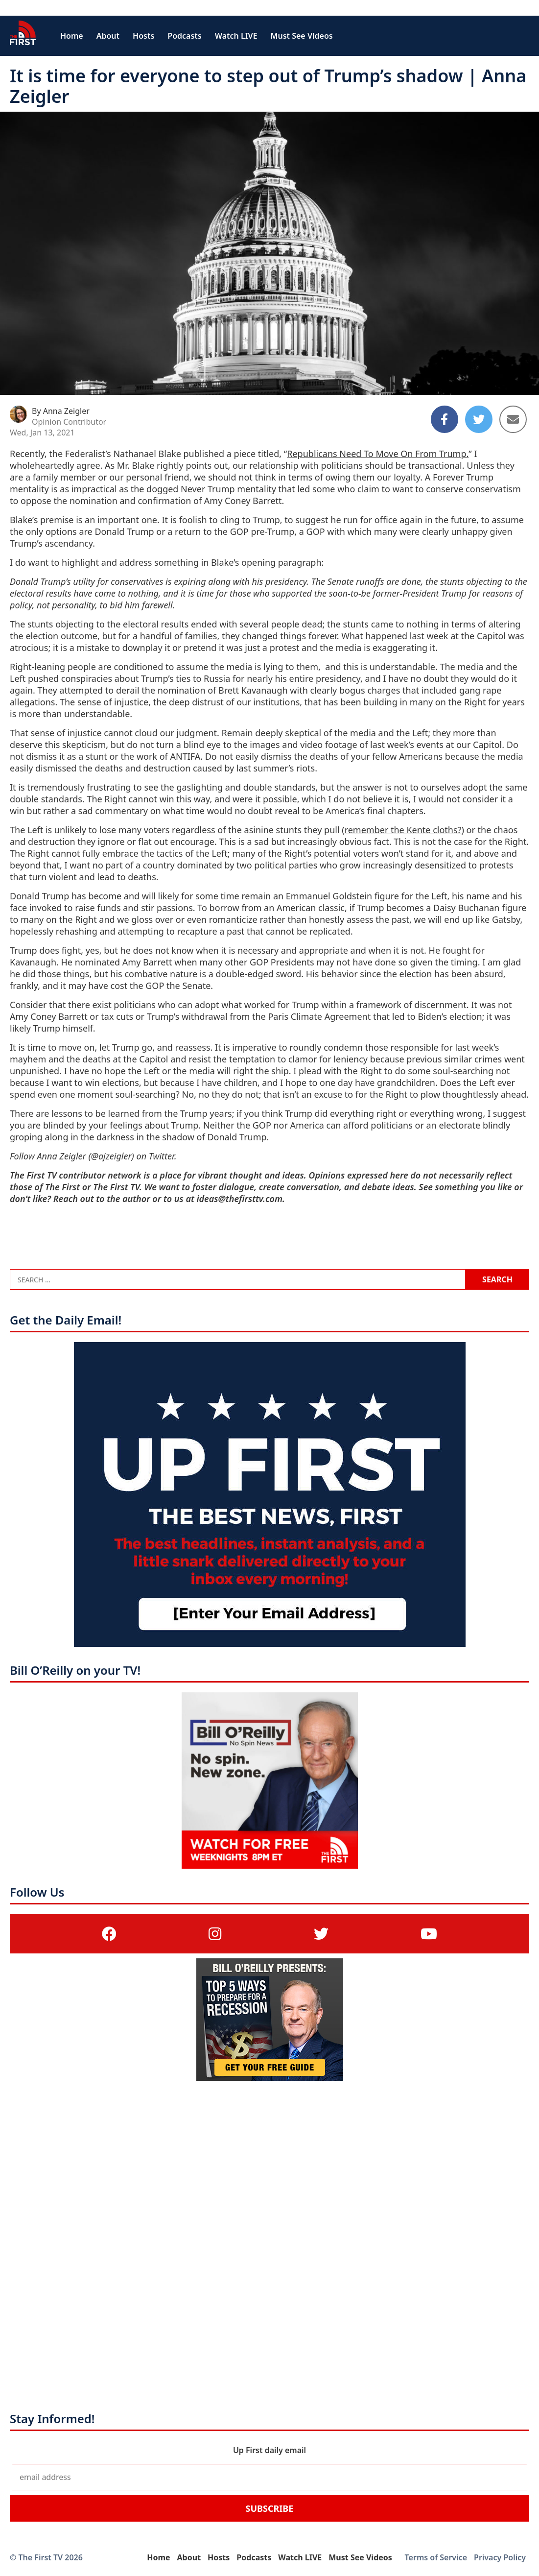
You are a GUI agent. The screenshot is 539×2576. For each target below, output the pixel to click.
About (107, 35)
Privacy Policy (500, 2557)
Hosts (143, 35)
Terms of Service (436, 2557)
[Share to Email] (513, 419)
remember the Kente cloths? (403, 830)
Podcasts (184, 35)
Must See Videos (302, 35)
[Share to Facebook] (444, 419)
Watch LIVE (236, 35)
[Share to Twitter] (478, 419)
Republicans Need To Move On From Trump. (378, 453)
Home (71, 35)
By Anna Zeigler (61, 411)
